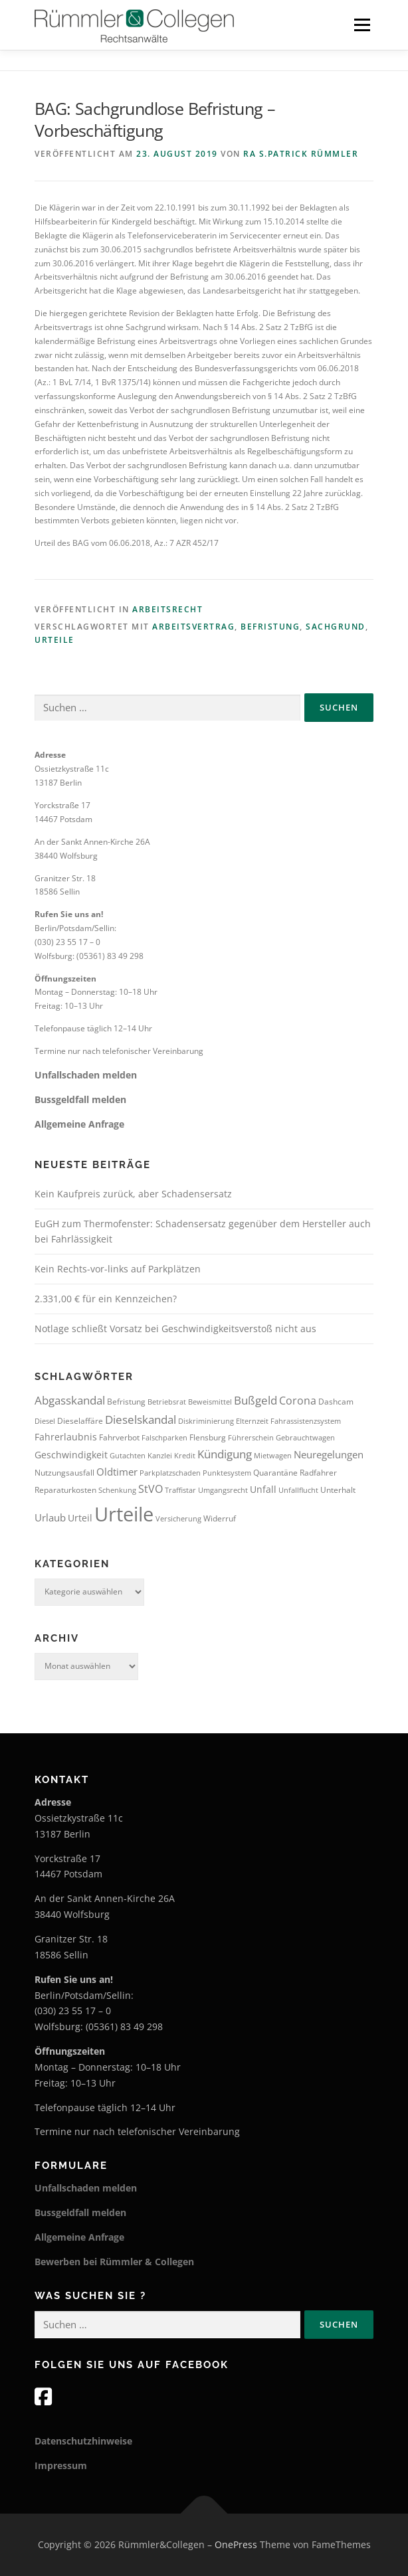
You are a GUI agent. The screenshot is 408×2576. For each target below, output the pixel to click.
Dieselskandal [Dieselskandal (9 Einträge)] (140, 1419)
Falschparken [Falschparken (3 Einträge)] (164, 1437)
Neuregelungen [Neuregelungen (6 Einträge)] (328, 1454)
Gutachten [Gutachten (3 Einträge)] (128, 1455)
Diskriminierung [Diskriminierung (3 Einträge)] (206, 1421)
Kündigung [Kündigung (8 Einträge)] (224, 1454)
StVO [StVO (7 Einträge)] (150, 1489)
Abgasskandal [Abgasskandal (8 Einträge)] (70, 1400)
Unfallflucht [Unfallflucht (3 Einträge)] (298, 1490)
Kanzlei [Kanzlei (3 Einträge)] (160, 1455)
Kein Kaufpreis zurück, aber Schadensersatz (133, 1193)
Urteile (54, 639)
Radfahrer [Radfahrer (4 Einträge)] (318, 1472)
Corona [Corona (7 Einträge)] (297, 1400)
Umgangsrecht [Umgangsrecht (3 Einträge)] (223, 1490)
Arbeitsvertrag (193, 626)
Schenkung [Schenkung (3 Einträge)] (117, 1490)
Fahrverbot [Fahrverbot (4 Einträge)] (119, 1437)
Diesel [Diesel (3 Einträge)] (45, 1421)
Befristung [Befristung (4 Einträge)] (126, 1401)
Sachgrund (335, 626)
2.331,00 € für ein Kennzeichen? (106, 1298)
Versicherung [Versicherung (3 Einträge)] (178, 1518)
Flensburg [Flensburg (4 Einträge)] (207, 1437)
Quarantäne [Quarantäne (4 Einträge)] (275, 1472)
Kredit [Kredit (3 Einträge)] (184, 1455)
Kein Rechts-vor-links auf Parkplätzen (118, 1268)
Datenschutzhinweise (83, 2441)
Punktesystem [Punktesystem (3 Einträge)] (227, 1473)
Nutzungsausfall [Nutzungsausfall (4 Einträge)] (64, 1472)
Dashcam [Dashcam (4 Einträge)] (336, 1401)
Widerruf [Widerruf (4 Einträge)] (219, 1518)
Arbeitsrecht (167, 609)
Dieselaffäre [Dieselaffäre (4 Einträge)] (80, 1420)
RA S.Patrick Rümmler (300, 153)
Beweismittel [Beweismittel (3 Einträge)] (210, 1402)
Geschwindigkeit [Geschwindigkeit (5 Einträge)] (71, 1454)
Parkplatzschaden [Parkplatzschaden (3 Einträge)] (170, 1473)
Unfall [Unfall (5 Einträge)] (263, 1489)
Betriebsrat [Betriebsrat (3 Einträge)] (167, 1402)
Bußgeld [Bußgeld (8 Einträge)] (255, 1400)
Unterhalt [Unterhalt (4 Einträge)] (338, 1490)
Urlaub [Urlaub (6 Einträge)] (50, 1517)
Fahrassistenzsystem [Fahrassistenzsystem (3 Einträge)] (305, 1421)
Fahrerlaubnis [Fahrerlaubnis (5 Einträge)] (66, 1436)
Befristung (270, 626)
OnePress (236, 2544)
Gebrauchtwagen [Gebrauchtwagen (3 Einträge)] (305, 1437)
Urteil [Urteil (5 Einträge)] (80, 1517)
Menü (360, 25)
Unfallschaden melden (86, 1075)
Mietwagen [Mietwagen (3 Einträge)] (273, 1455)
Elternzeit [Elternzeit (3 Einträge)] (252, 1421)
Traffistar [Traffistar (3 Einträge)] (180, 1490)
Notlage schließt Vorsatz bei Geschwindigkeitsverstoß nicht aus (175, 1328)
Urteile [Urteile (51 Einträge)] (123, 1514)
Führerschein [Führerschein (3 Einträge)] (251, 1437)
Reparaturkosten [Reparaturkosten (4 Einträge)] (65, 1490)
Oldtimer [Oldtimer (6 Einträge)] (117, 1471)
